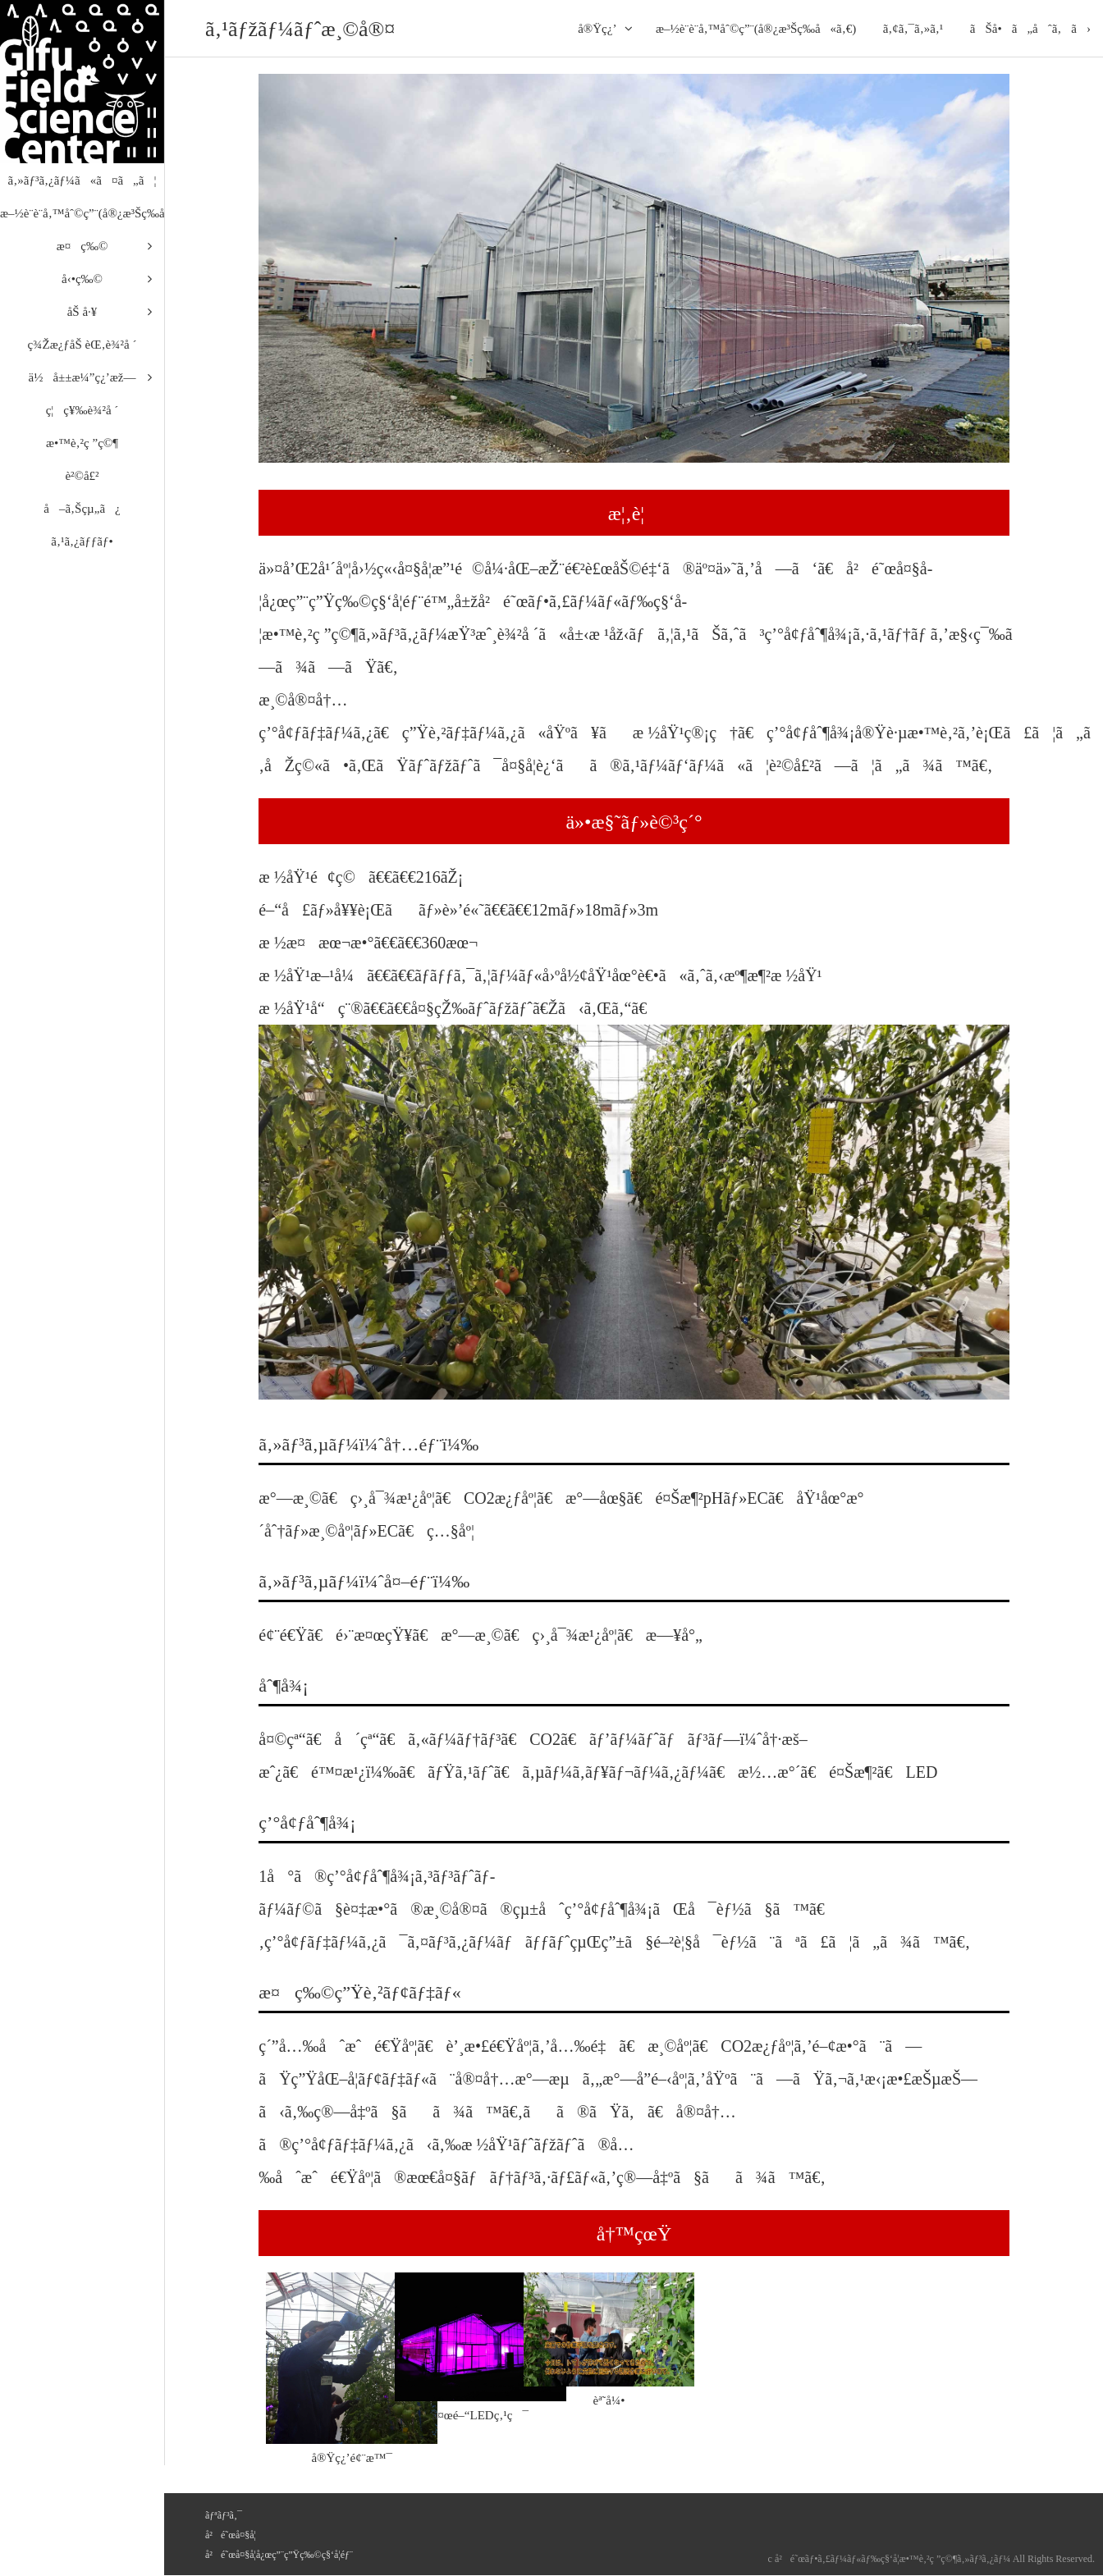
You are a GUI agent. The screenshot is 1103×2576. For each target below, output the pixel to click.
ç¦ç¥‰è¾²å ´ (82, 410)
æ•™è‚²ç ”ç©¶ (82, 443)
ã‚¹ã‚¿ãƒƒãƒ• (82, 541)
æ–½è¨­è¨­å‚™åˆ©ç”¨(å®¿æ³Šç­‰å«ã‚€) (756, 28)
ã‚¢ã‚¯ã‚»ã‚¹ (913, 28)
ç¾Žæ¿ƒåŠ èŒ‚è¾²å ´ (82, 344)
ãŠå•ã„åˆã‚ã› (1030, 28)
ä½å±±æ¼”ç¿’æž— (82, 377)
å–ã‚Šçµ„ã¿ (81, 508)
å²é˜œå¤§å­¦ (230, 2535)
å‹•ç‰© (82, 278)
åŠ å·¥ (82, 311)
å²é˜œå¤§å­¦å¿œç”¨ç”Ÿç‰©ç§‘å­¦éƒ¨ (279, 2554)
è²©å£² (81, 475)
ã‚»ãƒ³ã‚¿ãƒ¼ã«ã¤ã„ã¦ (82, 180)
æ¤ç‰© (82, 246)
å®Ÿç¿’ (597, 28)
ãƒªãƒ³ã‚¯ (223, 2515)
